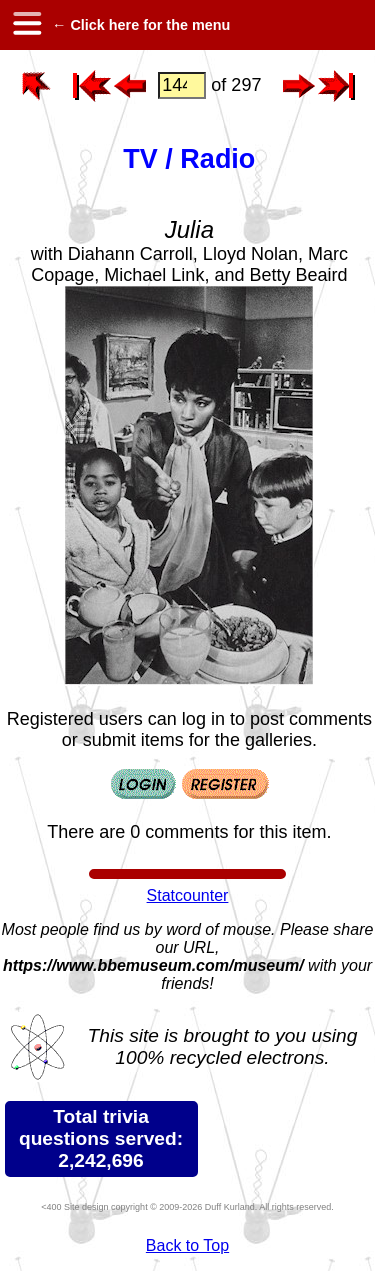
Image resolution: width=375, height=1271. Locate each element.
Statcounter (188, 895)
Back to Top (187, 1245)
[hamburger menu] (26, 25)
